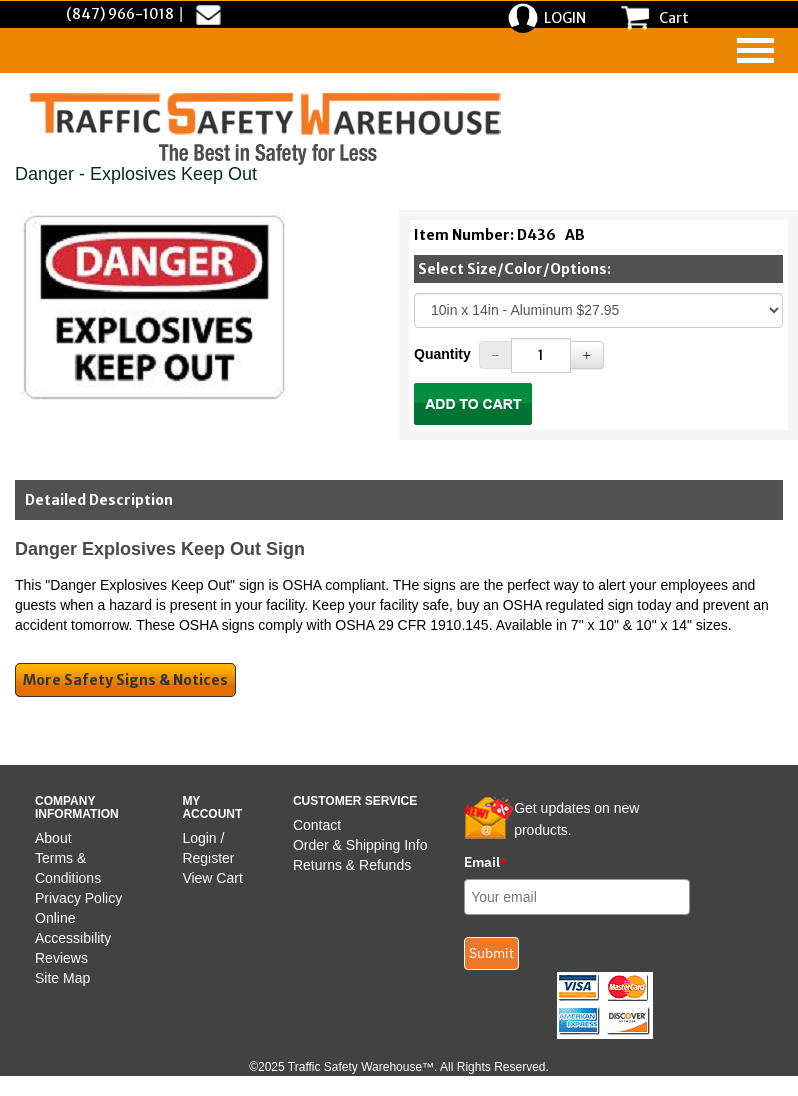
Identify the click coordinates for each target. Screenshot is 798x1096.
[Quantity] (540, 355)
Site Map (62, 978)
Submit (491, 953)
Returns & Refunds (352, 865)
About (53, 838)
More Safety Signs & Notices (125, 680)
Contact (317, 825)
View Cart (212, 878)
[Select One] (598, 310)
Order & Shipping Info (360, 845)
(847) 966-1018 (120, 14)
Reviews (61, 958)
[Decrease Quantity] (496, 355)
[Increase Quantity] (587, 355)
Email (486, 862)
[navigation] (755, 50)
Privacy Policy (78, 898)
